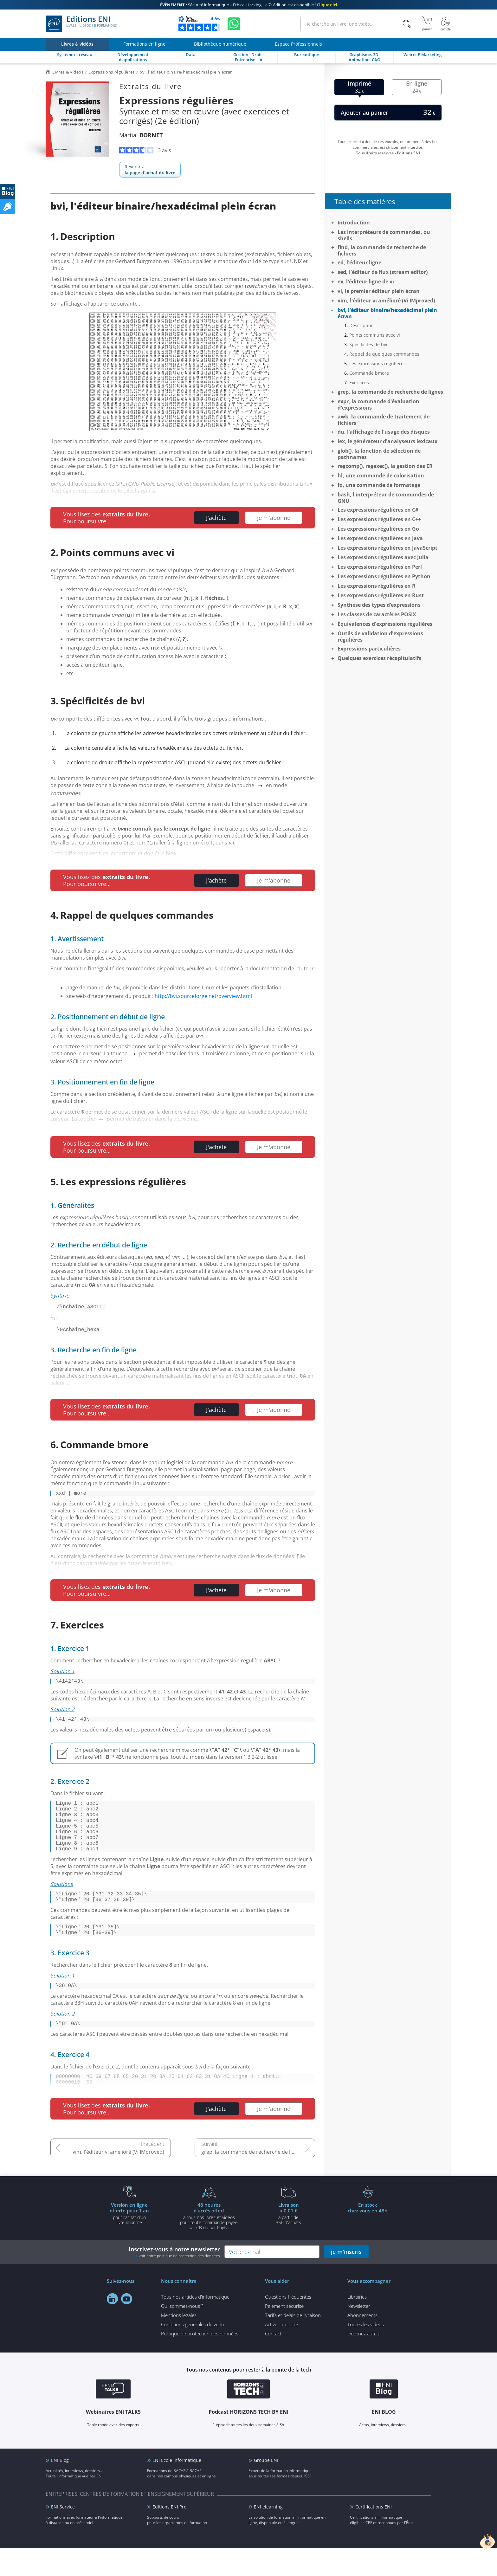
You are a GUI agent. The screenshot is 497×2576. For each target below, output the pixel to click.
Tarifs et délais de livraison (293, 2343)
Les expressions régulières (377, 363)
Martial (141, 135)
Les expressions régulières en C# (378, 510)
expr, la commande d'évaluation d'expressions (378, 404)
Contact (273, 2361)
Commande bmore (369, 373)
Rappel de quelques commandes (384, 354)
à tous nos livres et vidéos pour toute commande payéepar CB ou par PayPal (209, 2244)
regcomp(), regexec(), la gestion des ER (385, 466)
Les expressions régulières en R (377, 586)
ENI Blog (60, 2488)
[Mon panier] (427, 23)
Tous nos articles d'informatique (195, 2324)
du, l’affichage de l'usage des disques (384, 432)
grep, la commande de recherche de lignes (252, 2179)
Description (361, 325)
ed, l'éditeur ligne (359, 262)
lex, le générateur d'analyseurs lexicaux (387, 441)
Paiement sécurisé (284, 2334)
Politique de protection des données (199, 2361)
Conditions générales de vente (193, 2352)
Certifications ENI (373, 2535)
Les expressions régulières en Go (378, 529)
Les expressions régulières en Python (384, 576)
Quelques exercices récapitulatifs (379, 658)
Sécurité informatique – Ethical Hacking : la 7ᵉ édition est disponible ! (248, 5)
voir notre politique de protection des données (179, 2283)
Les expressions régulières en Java (380, 538)
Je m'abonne (273, 517)
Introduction (354, 222)
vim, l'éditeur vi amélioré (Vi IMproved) (118, 2179)
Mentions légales (179, 2343)
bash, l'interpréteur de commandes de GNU (386, 497)
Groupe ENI (266, 2488)
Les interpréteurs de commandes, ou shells (384, 235)
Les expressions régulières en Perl (380, 567)
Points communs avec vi (374, 335)
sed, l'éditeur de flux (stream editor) (383, 272)
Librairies (357, 2324)
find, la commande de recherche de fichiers (382, 250)
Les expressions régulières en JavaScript (387, 548)
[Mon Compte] (445, 23)
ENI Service (63, 2535)
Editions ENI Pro (169, 2535)
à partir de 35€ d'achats (288, 2241)
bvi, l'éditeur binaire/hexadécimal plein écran (387, 313)
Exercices (359, 382)
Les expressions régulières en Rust (381, 595)
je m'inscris (346, 2279)
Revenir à (150, 170)
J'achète (216, 517)
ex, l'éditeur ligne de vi (366, 281)
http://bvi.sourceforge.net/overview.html (203, 996)
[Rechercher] (406, 24)
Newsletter (358, 2334)
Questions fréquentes (288, 2324)
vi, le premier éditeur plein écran (379, 291)
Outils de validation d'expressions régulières (380, 636)
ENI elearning (268, 2535)
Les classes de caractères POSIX (377, 614)
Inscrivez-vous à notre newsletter (174, 2279)
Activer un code (281, 2352)
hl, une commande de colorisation (381, 475)
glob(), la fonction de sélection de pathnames (379, 454)
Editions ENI (81, 24)
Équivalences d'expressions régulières (385, 624)
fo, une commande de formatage (379, 485)
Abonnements (362, 2343)
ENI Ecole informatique (176, 2488)
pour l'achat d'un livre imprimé (129, 2241)
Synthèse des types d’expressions (379, 605)
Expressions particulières (369, 648)
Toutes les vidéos (365, 2352)
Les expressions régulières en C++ (379, 519)
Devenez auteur (364, 2361)
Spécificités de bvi (368, 344)
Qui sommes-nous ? (182, 2334)
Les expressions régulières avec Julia (383, 557)
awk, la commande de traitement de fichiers (383, 419)
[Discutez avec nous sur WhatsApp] (234, 23)
